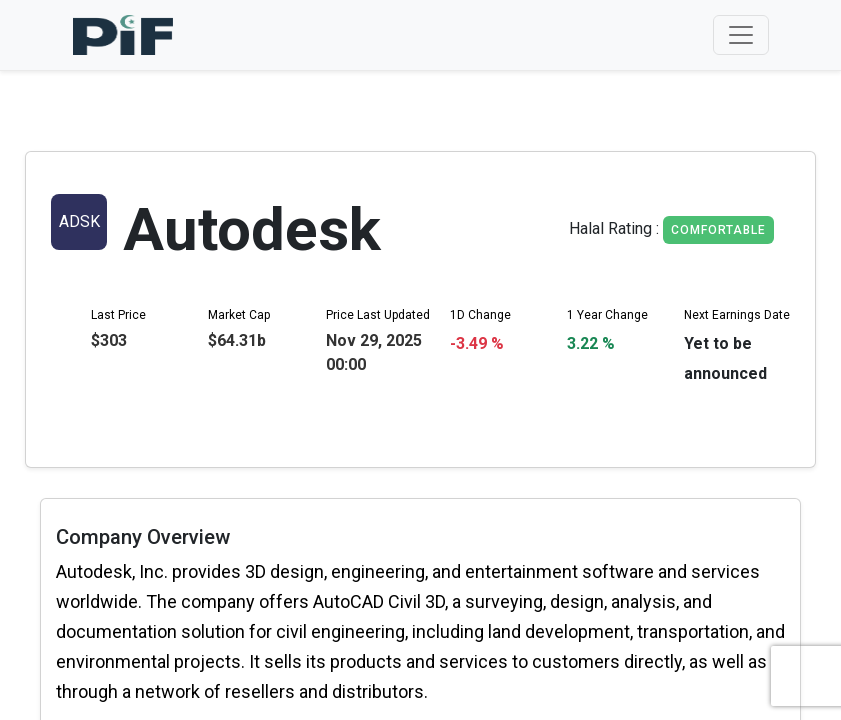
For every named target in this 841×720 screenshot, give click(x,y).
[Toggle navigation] (741, 35)
